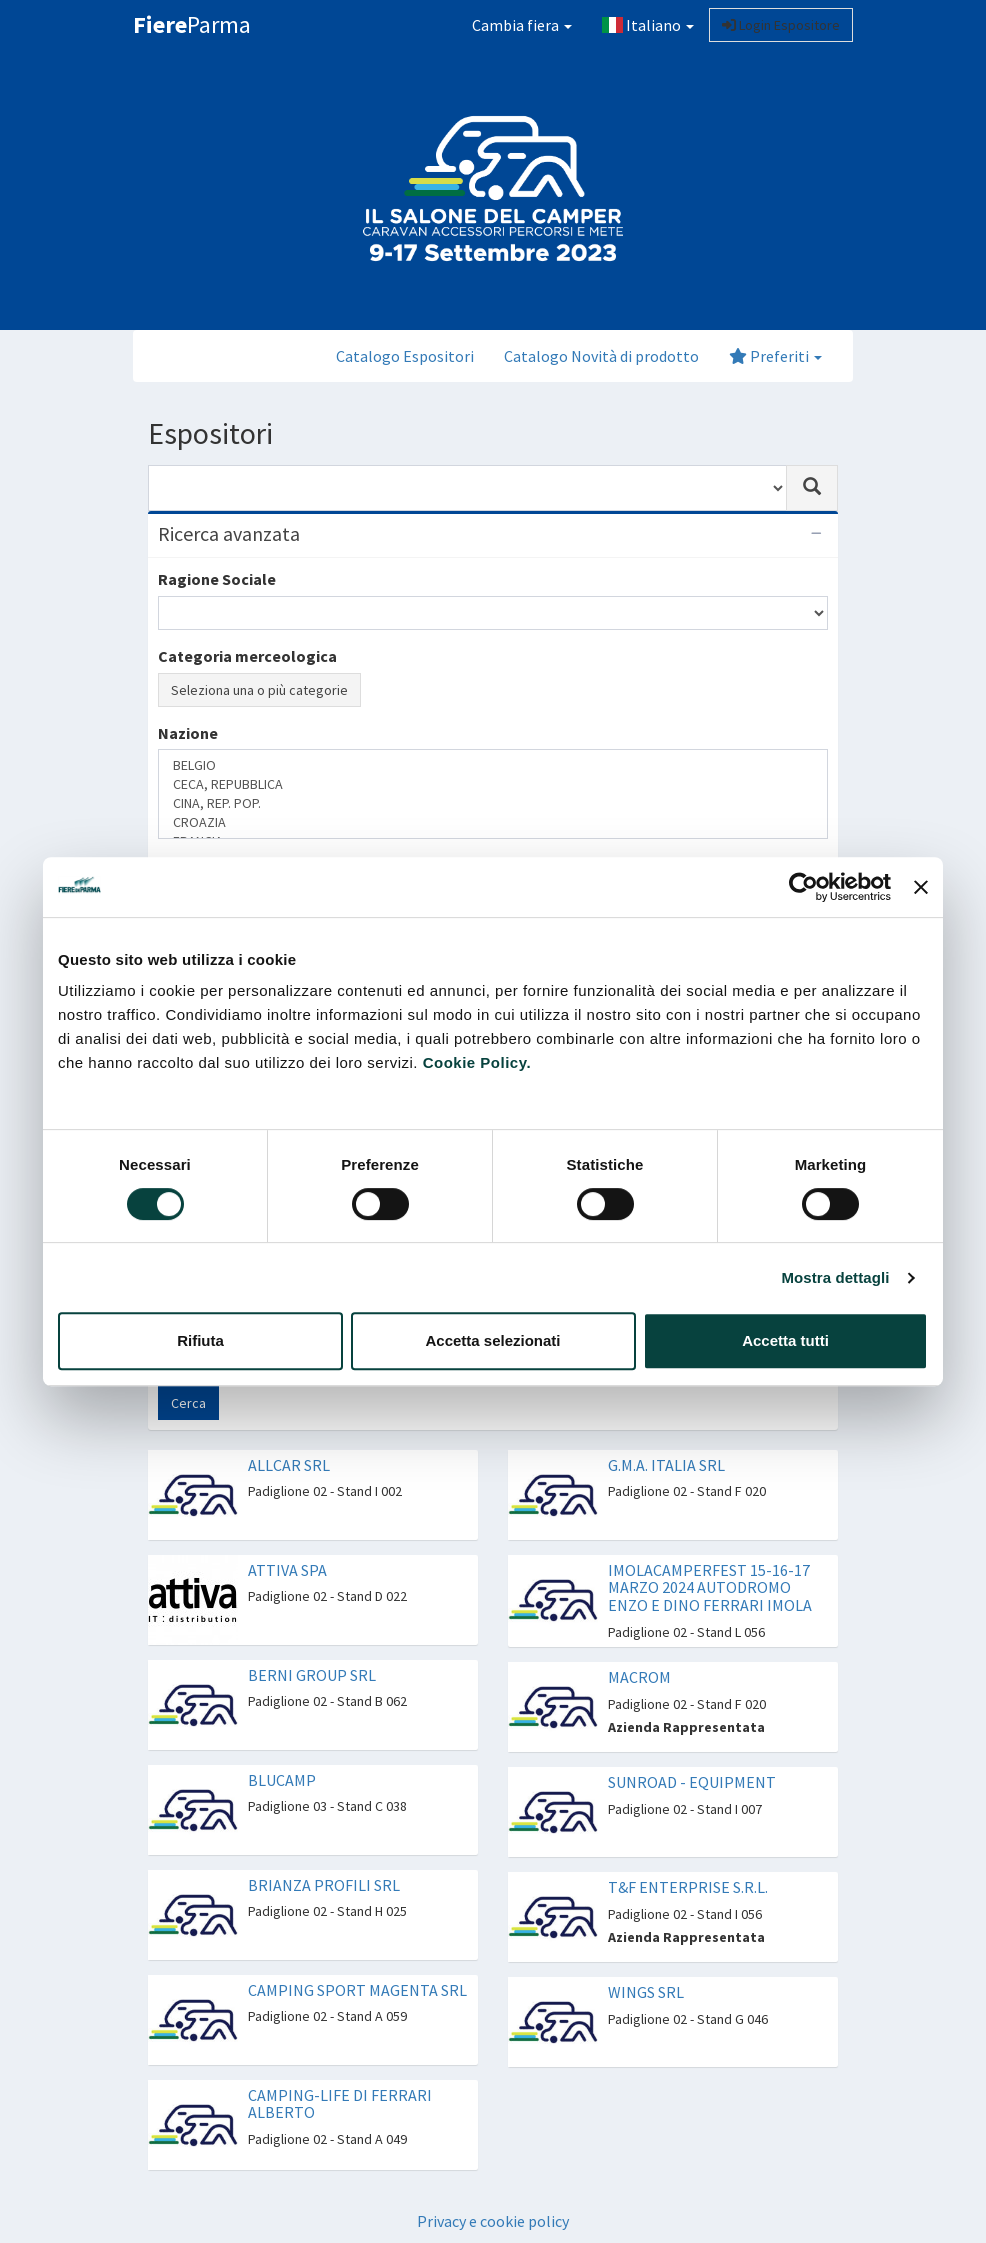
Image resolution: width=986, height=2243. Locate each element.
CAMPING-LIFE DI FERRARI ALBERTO (340, 2104)
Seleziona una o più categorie (259, 690)
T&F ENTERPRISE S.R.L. (688, 1887)
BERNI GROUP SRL (312, 1675)
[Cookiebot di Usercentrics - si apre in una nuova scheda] (803, 887)
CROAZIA (493, 822)
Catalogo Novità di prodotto (601, 356)
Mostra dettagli (835, 1277)
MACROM (639, 1677)
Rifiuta (200, 1340)
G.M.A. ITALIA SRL (666, 1465)
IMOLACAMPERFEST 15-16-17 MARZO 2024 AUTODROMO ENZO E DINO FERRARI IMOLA (710, 1587)
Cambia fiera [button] (522, 25)
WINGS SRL (646, 1992)
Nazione (188, 733)
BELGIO (493, 765)
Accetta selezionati (492, 1340)
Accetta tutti (785, 1340)
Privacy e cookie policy (493, 2221)
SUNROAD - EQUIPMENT (692, 1782)
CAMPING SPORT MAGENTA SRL (357, 1990)
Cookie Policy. (477, 1062)
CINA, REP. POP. (493, 803)
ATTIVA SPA (287, 1570)
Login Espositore (781, 25)
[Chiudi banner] (921, 887)
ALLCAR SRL (289, 1465)
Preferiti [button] (775, 356)
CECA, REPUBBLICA (493, 784)
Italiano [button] (648, 25)
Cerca (188, 1403)
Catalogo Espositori (405, 356)
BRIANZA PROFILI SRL (324, 1885)
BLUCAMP (282, 1780)
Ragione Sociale (217, 579)
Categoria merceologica (247, 656)
